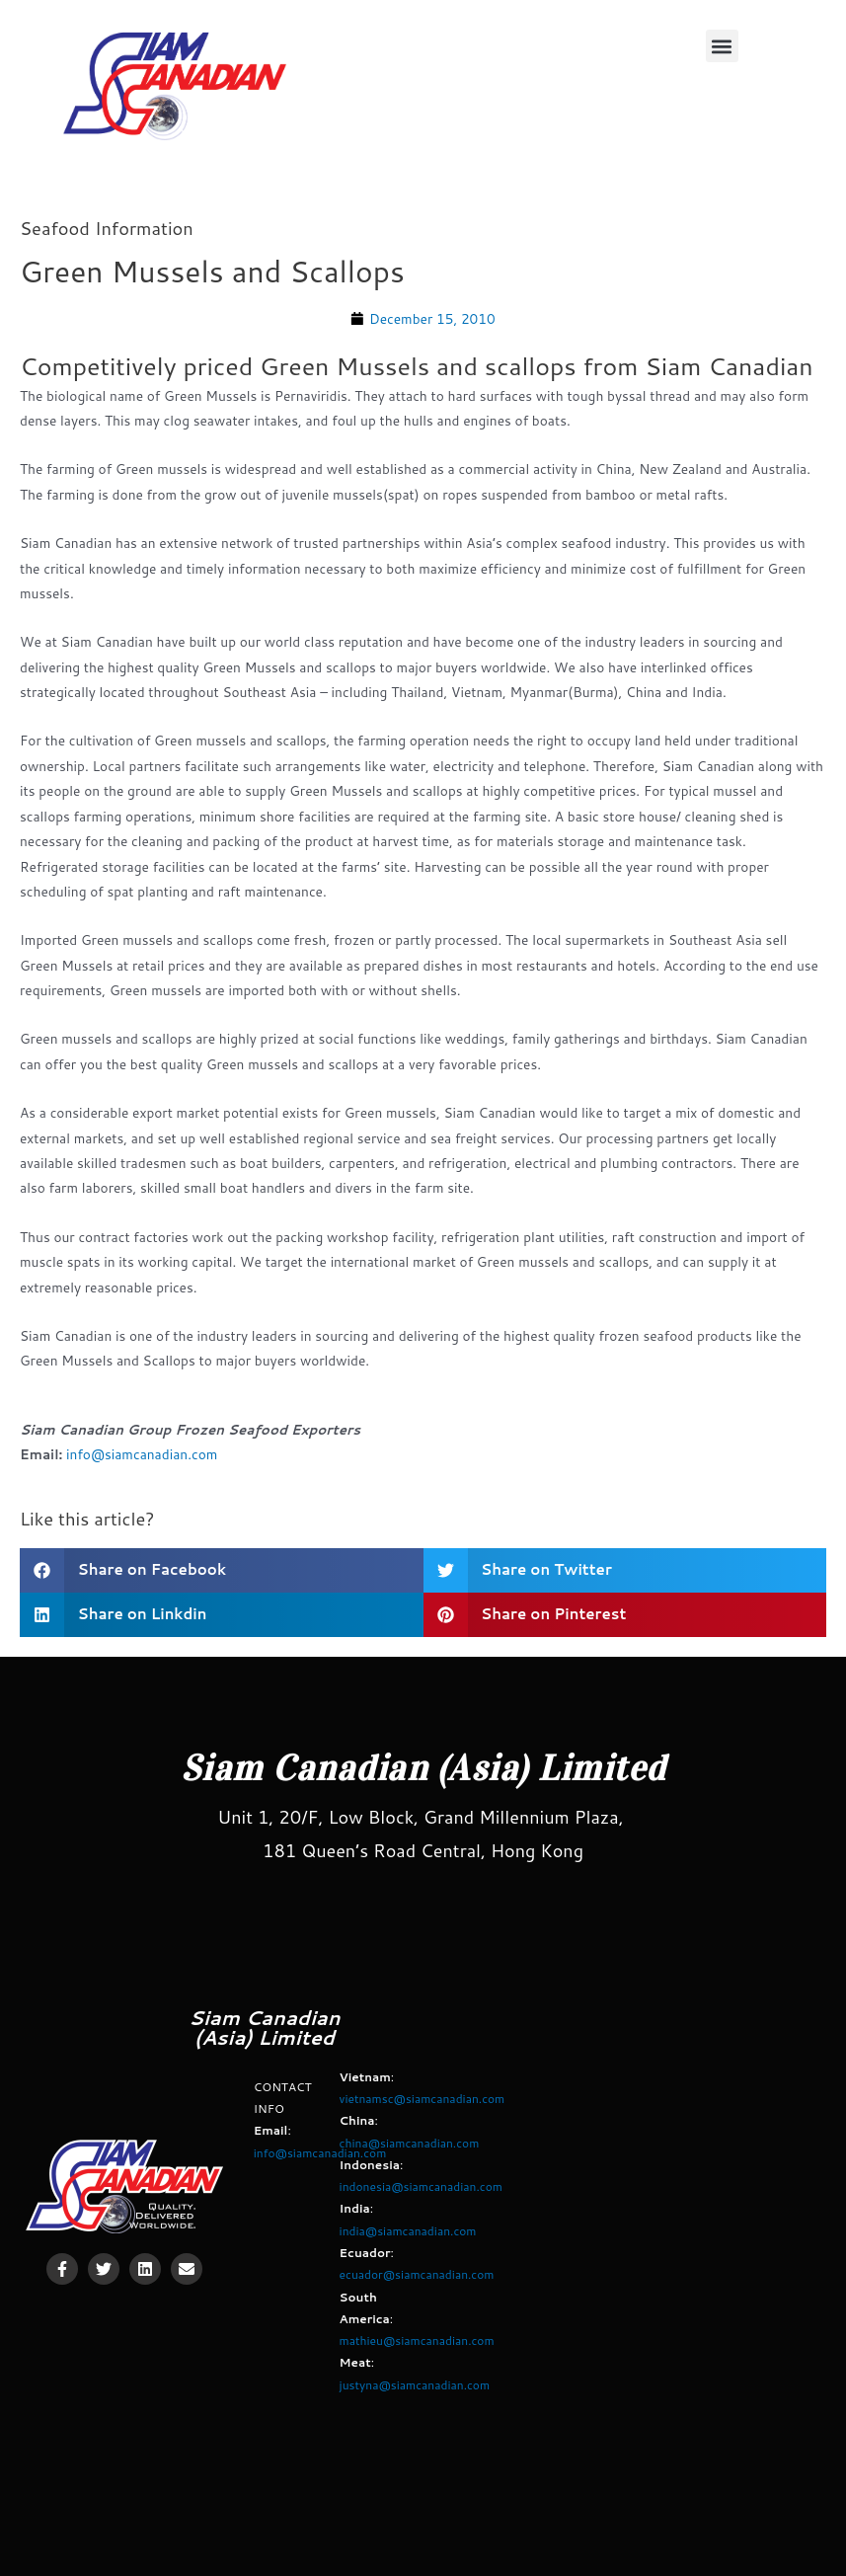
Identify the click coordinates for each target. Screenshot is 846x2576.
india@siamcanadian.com (408, 2231)
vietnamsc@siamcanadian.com (422, 2098)
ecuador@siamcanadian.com (417, 2274)
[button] (722, 46)
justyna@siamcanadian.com (415, 2385)
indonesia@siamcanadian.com (421, 2186)
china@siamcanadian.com (410, 2143)
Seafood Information (106, 228)
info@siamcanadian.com (141, 1453)
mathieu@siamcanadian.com (417, 2340)
